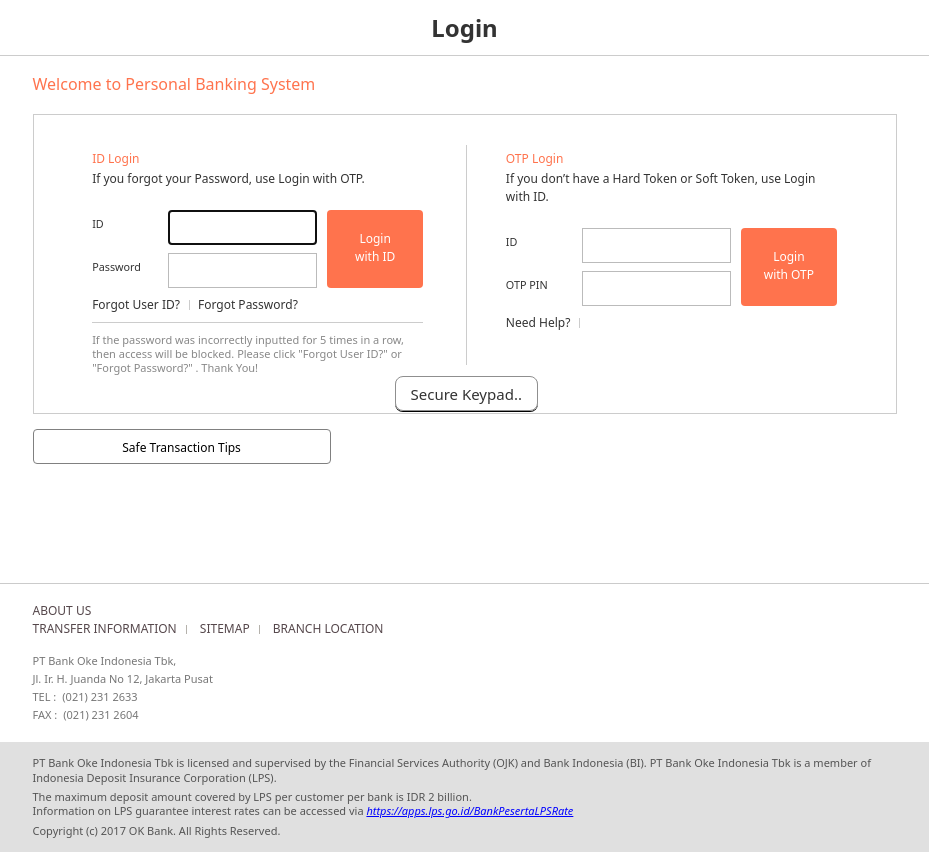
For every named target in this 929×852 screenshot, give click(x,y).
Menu (901, 27)
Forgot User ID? (136, 304)
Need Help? (538, 322)
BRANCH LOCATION (328, 628)
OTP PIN (527, 284)
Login (375, 248)
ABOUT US (62, 610)
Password (116, 266)
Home (27, 27)
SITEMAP (225, 628)
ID (98, 223)
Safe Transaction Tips (181, 447)
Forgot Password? (248, 304)
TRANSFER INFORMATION (105, 628)
